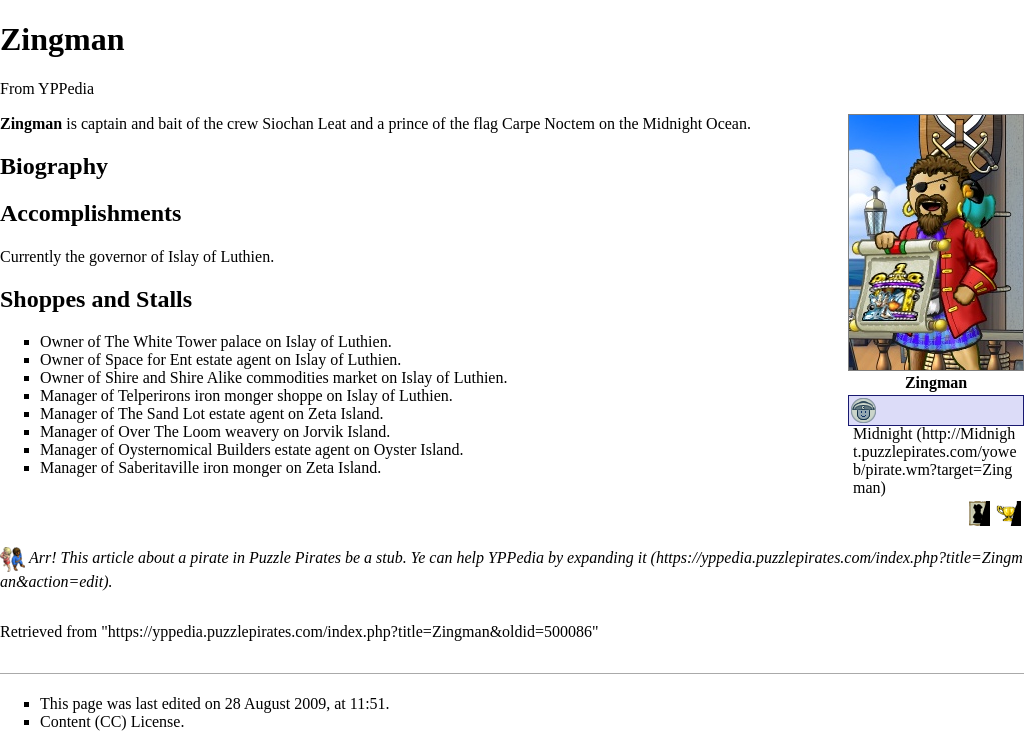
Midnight (883, 433)
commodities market (311, 377)
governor (118, 256)
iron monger (234, 395)
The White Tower (161, 341)
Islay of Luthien (219, 256)
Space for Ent (148, 359)
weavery (252, 431)
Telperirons (154, 395)
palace (241, 341)
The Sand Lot (161, 413)
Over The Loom (169, 431)
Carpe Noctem (548, 123)
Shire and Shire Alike (173, 377)
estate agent (233, 359)
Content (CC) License (110, 721)
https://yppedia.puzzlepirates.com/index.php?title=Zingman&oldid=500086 (350, 631)
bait (170, 123)
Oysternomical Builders (194, 449)
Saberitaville (158, 467)
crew (242, 123)
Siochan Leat (304, 123)
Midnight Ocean (695, 123)
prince (408, 123)
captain (104, 123)
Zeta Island (344, 413)
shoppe (299, 395)
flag (485, 123)
